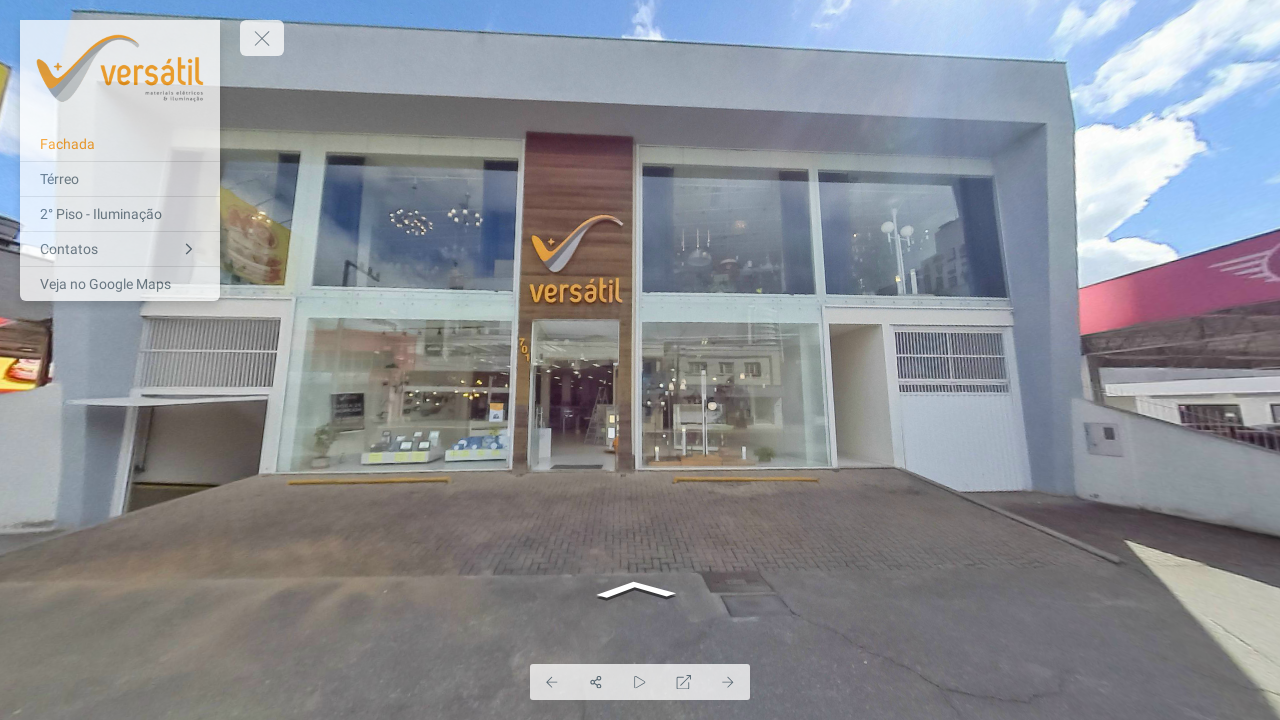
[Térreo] (120, 179)
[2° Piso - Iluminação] (120, 214)
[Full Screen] (684, 682)
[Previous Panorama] (552, 682)
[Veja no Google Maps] (120, 284)
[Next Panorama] (728, 682)
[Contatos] (120, 249)
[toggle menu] (262, 38)
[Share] (596, 682)
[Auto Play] (640, 682)
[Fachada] (120, 144)
